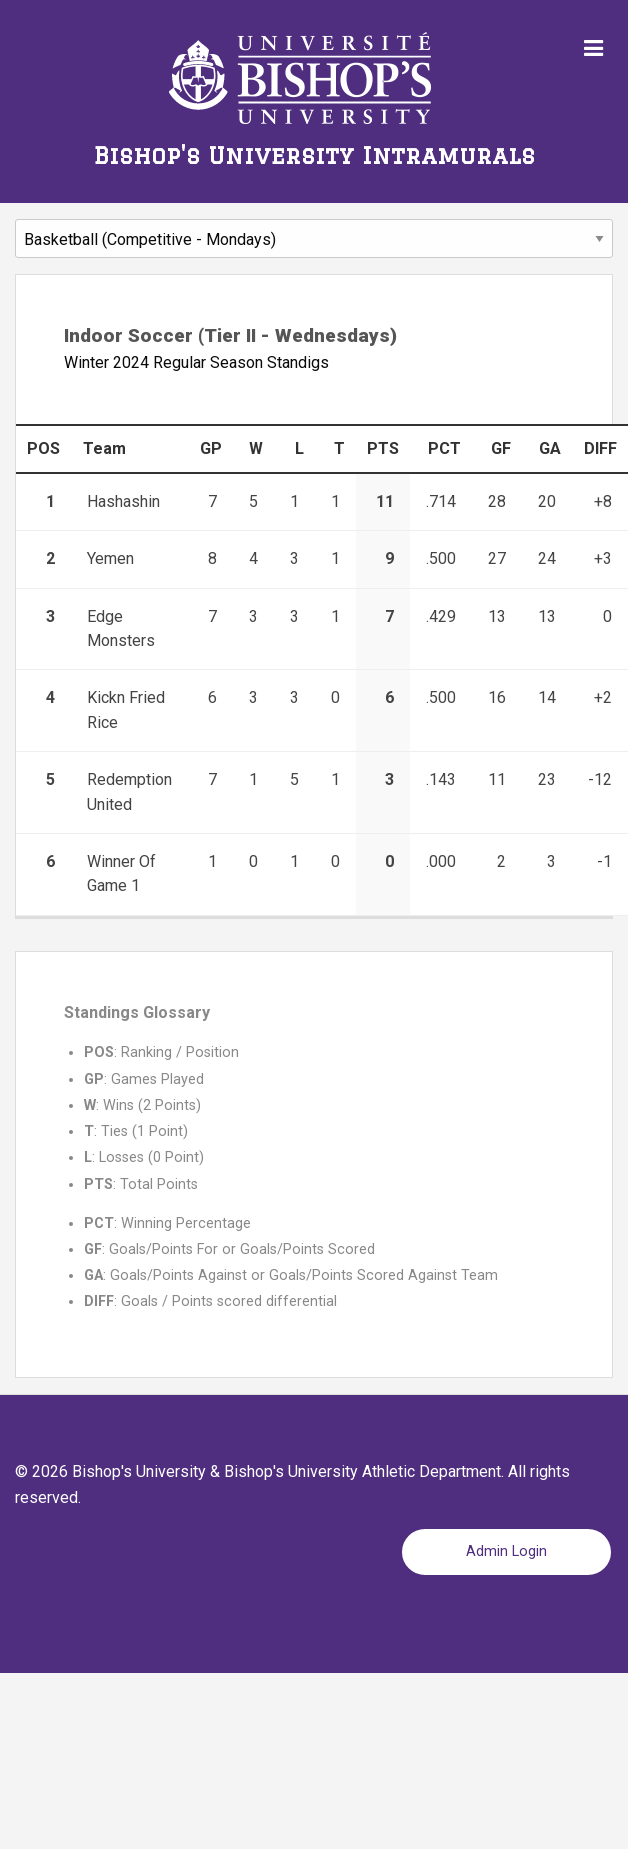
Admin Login (506, 1551)
